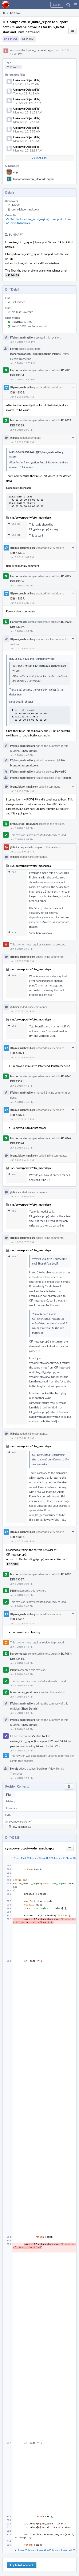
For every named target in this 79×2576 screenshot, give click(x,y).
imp (15, 172)
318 (12, 932)
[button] (75, 4)
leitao (39, 1746)
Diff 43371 (17, 1053)
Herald (14, 349)
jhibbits (16, 205)
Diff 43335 (17, 392)
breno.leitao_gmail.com (25, 209)
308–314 (14, 535)
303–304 (14, 524)
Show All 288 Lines (49, 1858)
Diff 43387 (17, 1537)
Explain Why (53, 1746)
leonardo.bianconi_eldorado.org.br (33, 179)
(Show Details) (29, 751)
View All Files (40, 158)
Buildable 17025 (22, 322)
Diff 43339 (17, 598)
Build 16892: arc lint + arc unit (30, 326)
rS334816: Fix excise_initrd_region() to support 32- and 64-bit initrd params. (42, 1741)
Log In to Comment (21, 2565)
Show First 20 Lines (25, 1858)
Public (30, 39)
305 (12, 1174)
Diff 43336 (17, 553)
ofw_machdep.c (21, 1827)
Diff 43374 (17, 1115)
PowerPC (61, 771)
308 (12, 872)
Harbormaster (18, 370)
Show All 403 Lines (47, 2550)
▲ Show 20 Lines (24, 2550)
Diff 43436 (17, 1619)
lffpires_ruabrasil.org (38, 50)
